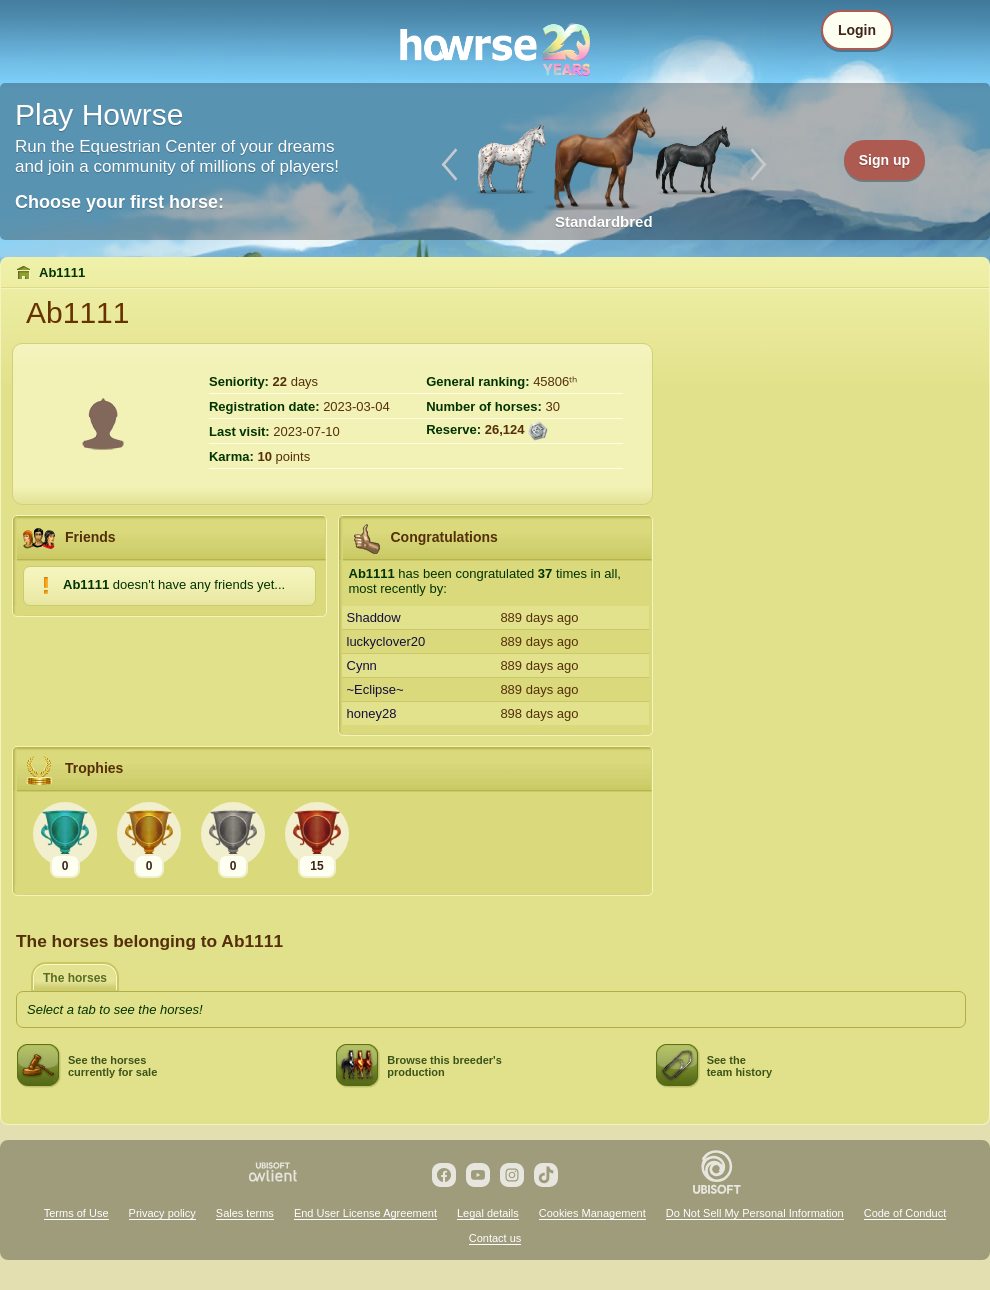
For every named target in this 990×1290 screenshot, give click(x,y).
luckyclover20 (386, 641)
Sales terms (245, 1213)
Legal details (488, 1213)
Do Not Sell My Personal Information (755, 1213)
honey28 (372, 713)
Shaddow (374, 617)
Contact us (495, 1238)
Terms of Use (76, 1213)
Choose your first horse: (119, 202)
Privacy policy (162, 1213)
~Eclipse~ (375, 689)
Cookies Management (592, 1213)
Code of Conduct (905, 1213)
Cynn (362, 665)
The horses (75, 978)
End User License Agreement (365, 1213)
